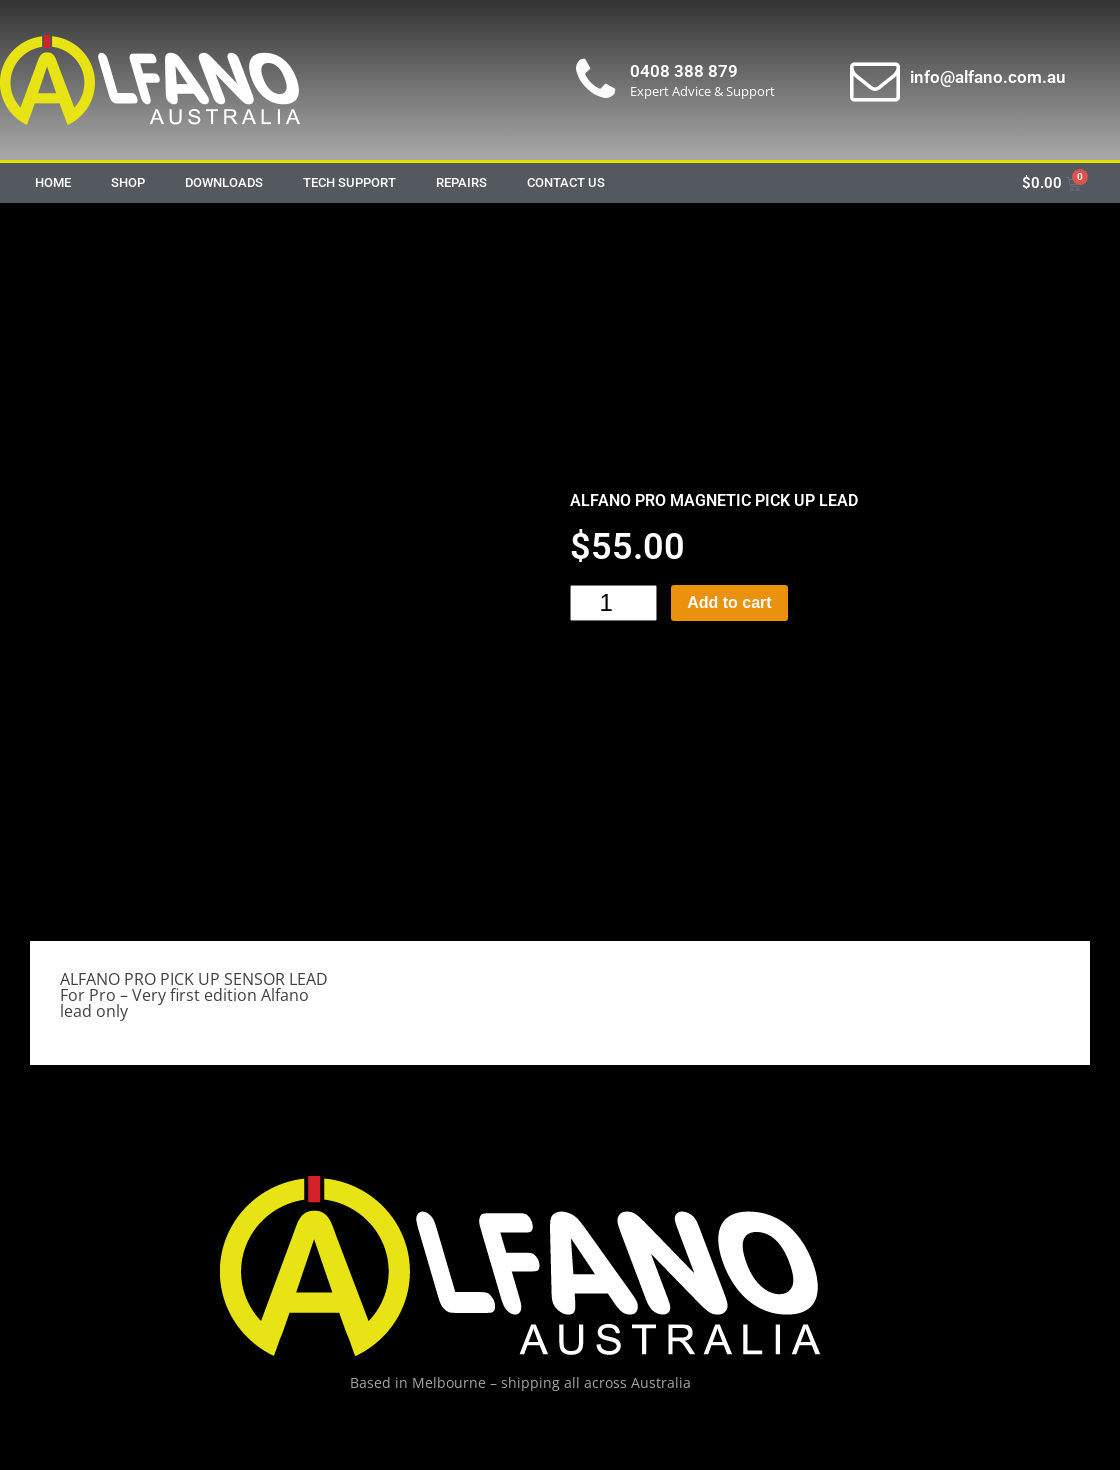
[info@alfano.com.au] (875, 80)
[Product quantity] (613, 603)
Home (53, 182)
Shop (128, 182)
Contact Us (566, 182)
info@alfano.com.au (987, 77)
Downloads (224, 182)
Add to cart (729, 602)
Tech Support (349, 182)
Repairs (461, 182)
